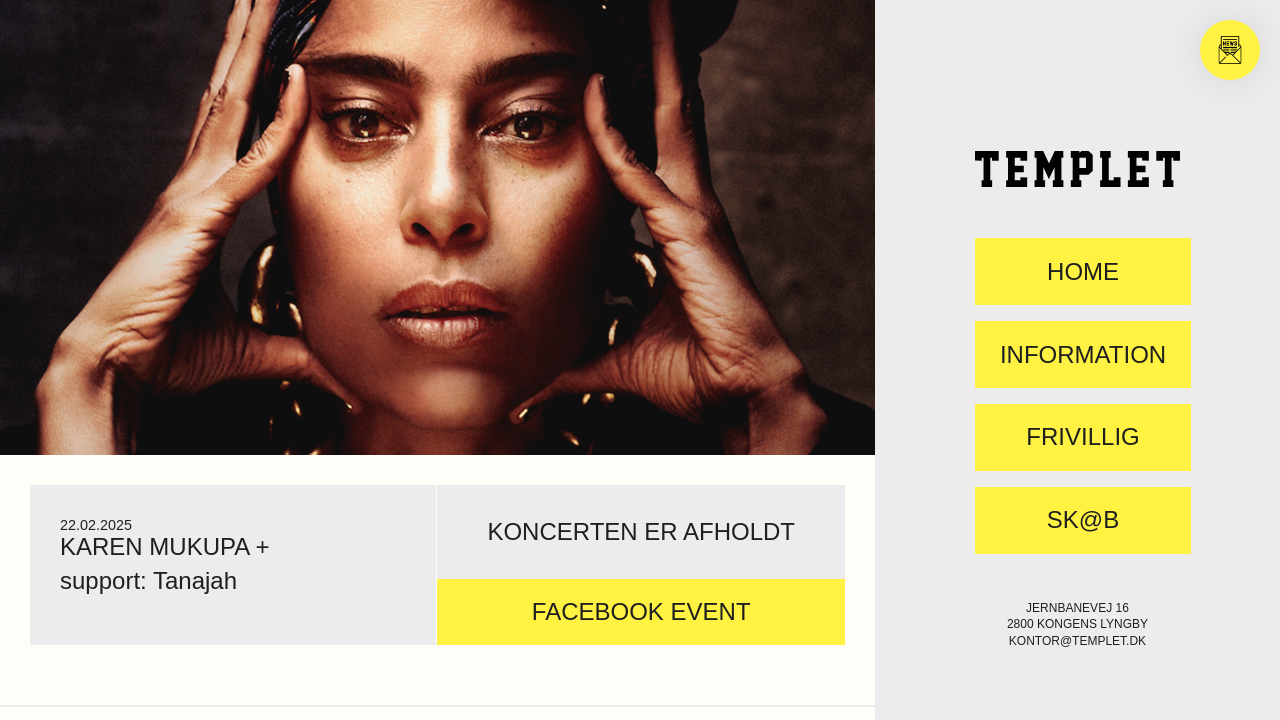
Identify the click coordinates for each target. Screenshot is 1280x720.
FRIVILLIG (1082, 437)
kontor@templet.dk (1077, 641)
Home (1083, 272)
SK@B (1083, 520)
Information (1083, 355)
